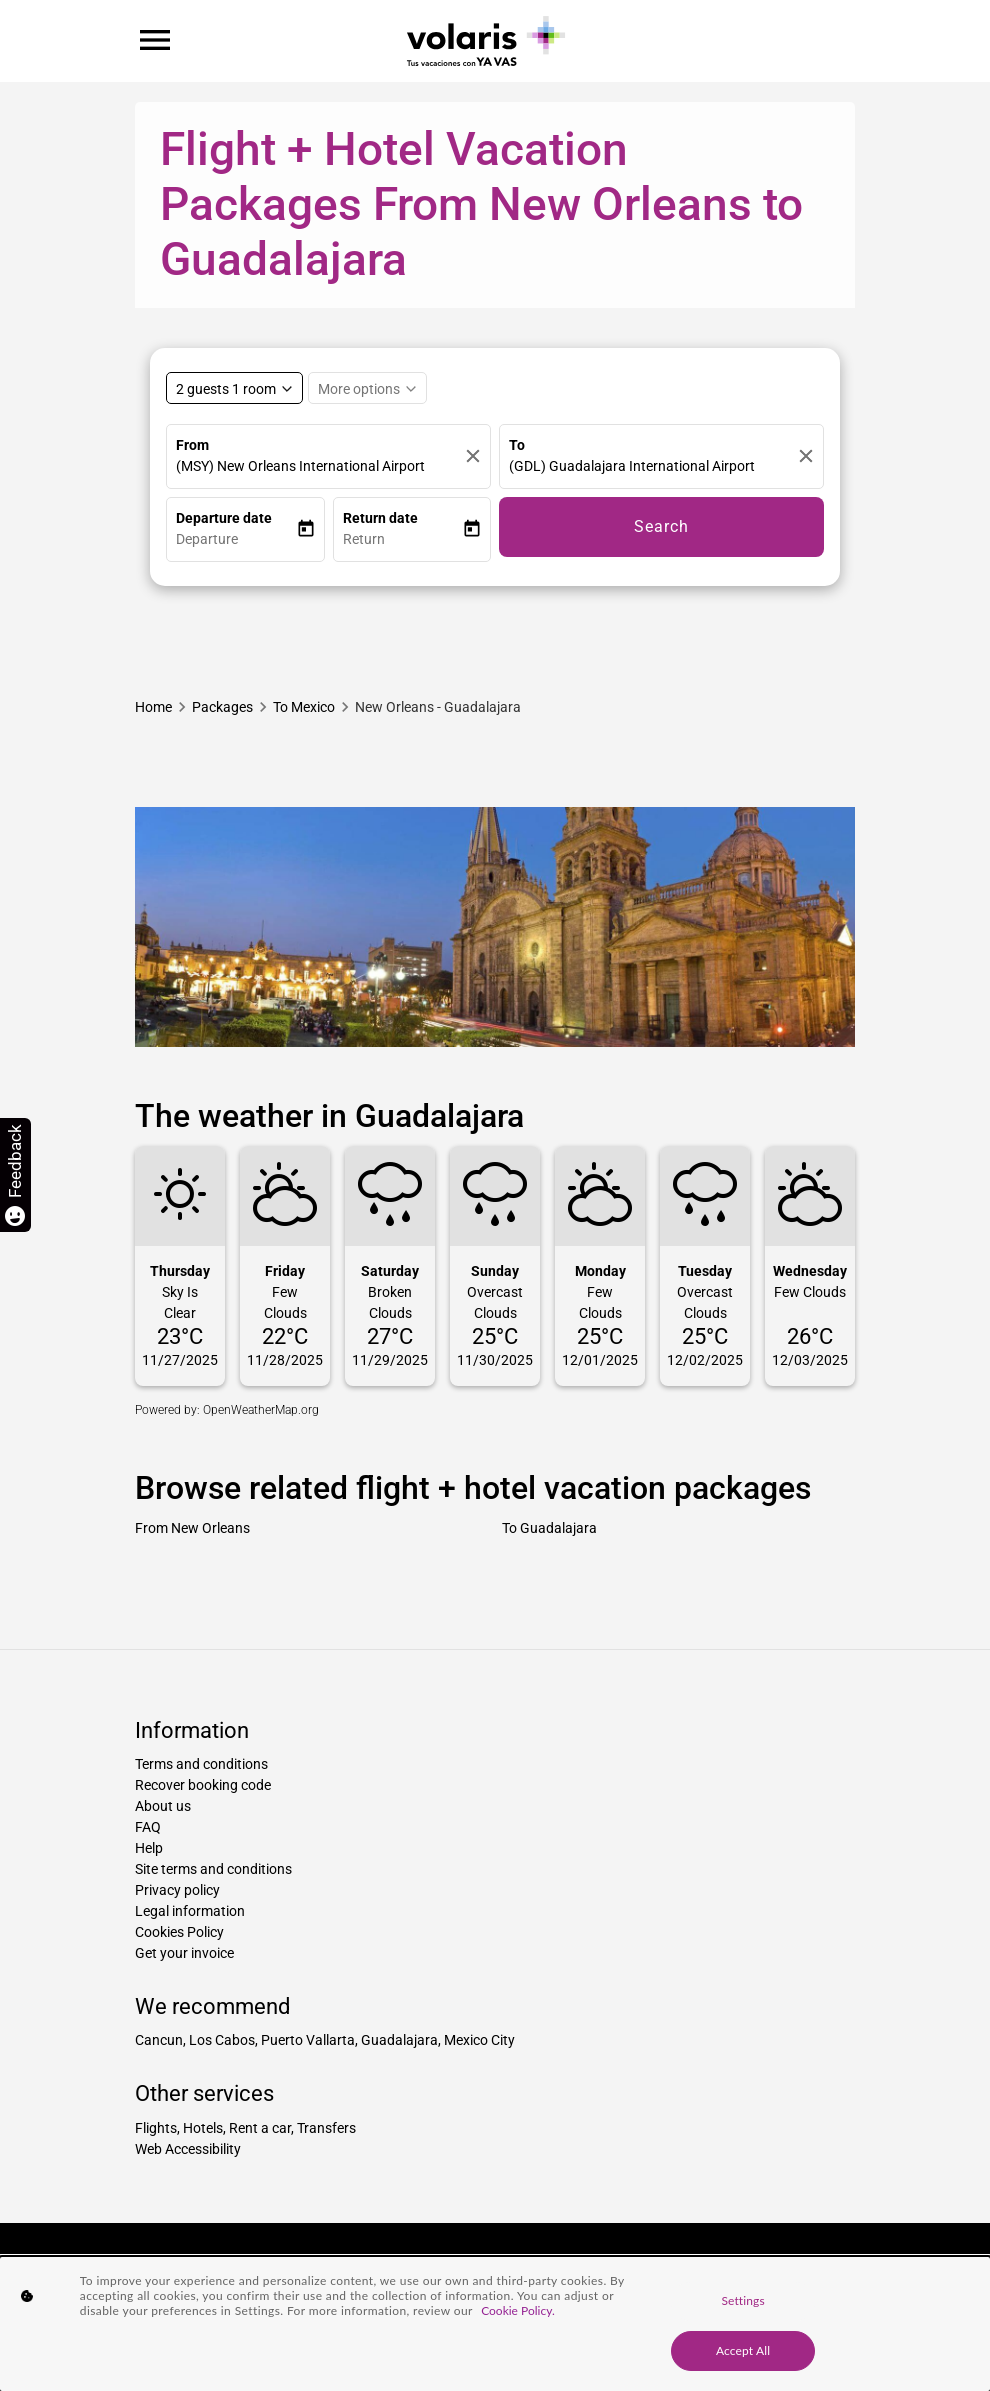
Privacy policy (177, 1890)
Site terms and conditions (213, 1869)
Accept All (743, 2350)
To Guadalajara (549, 1528)
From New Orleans (192, 1528)
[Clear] (473, 456)
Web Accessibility (188, 2149)
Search (661, 526)
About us (163, 1806)
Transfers (326, 2128)
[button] (236, 539)
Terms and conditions (201, 1764)
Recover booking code (203, 1785)
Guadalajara (399, 2040)
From (192, 445)
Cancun (159, 2040)
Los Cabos (222, 2040)
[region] (495, 2324)
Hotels (203, 2128)
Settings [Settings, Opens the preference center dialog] (742, 2300)
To (517, 445)
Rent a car (260, 2128)
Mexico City (479, 2040)
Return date (380, 518)
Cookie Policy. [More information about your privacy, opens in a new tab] (518, 2310)
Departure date (224, 518)
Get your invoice (184, 1953)
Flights (156, 2128)
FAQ (148, 1827)
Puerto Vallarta (308, 2040)
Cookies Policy (179, 1932)
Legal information (190, 1911)
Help (149, 1848)
